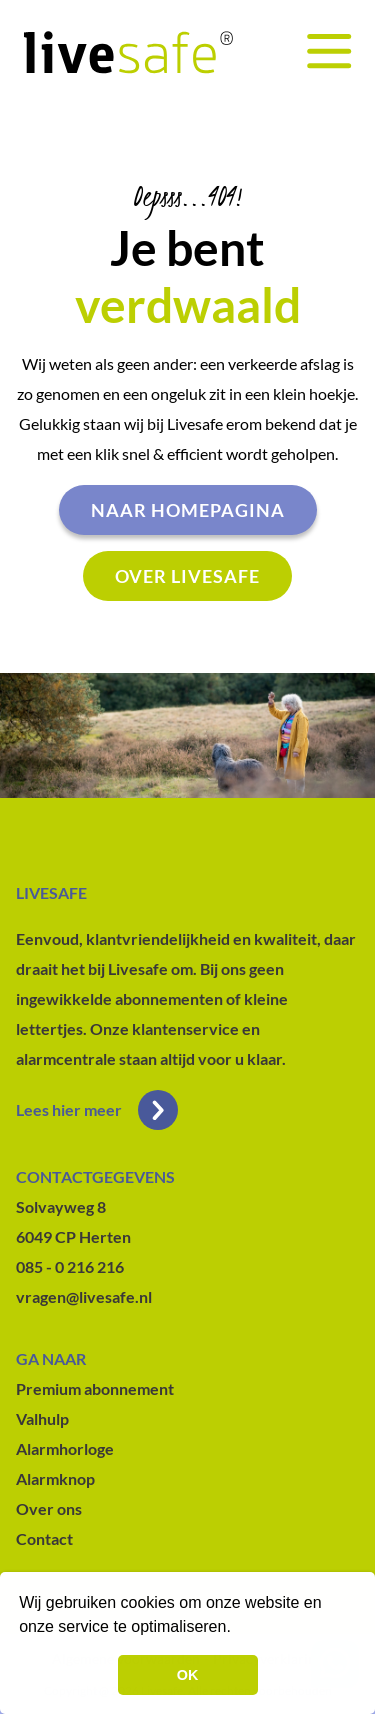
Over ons (49, 1508)
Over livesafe (187, 576)
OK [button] (188, 1675)
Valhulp (42, 1418)
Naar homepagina (188, 510)
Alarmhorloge (65, 1448)
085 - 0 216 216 (70, 1266)
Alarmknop (55, 1478)
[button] (238, 1629)
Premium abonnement (95, 1388)
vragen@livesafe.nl (84, 1296)
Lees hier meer (97, 1110)
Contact (44, 1538)
